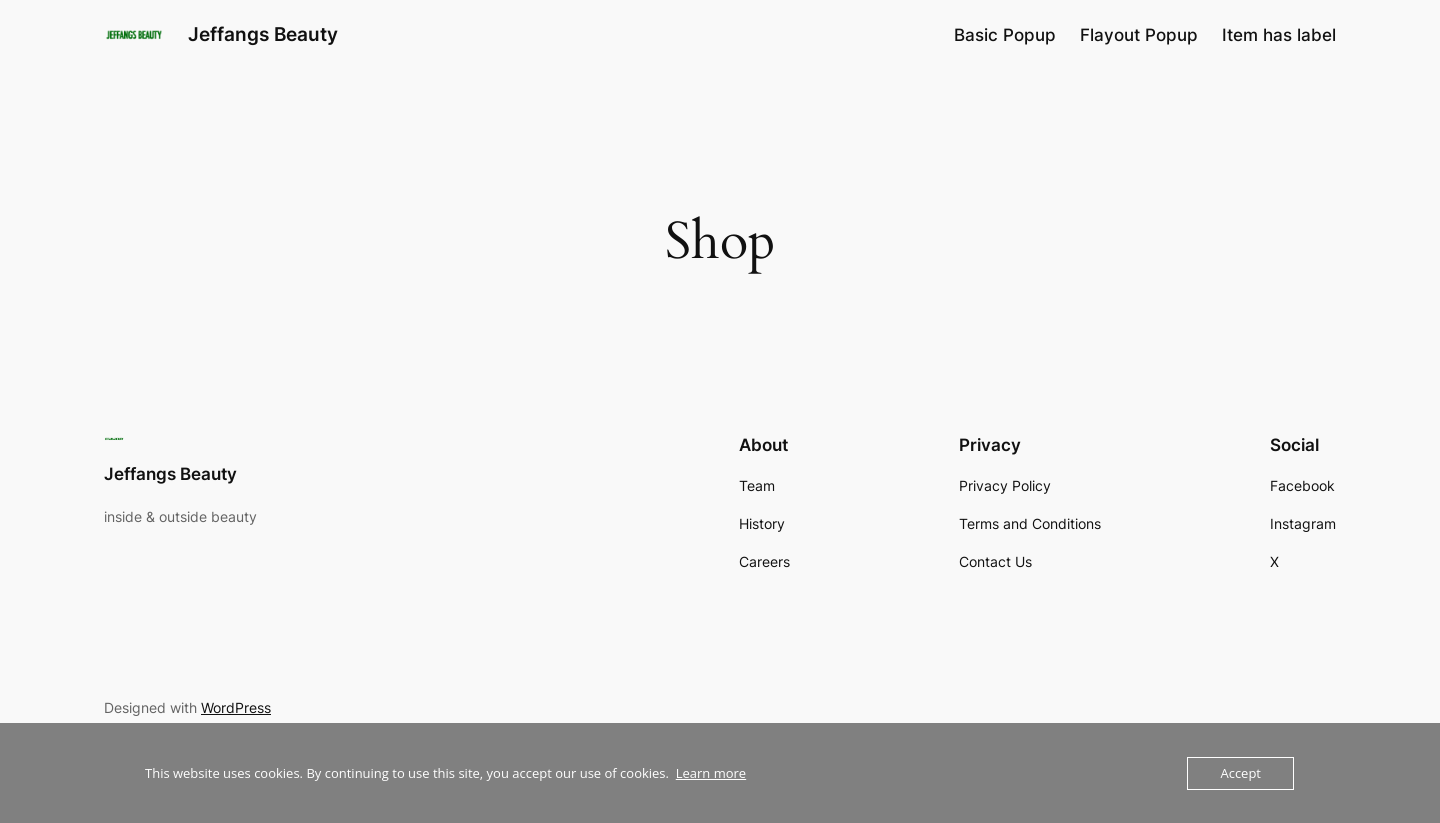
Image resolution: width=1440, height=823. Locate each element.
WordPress (236, 707)
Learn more (711, 773)
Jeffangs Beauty (263, 34)
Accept (1240, 773)
